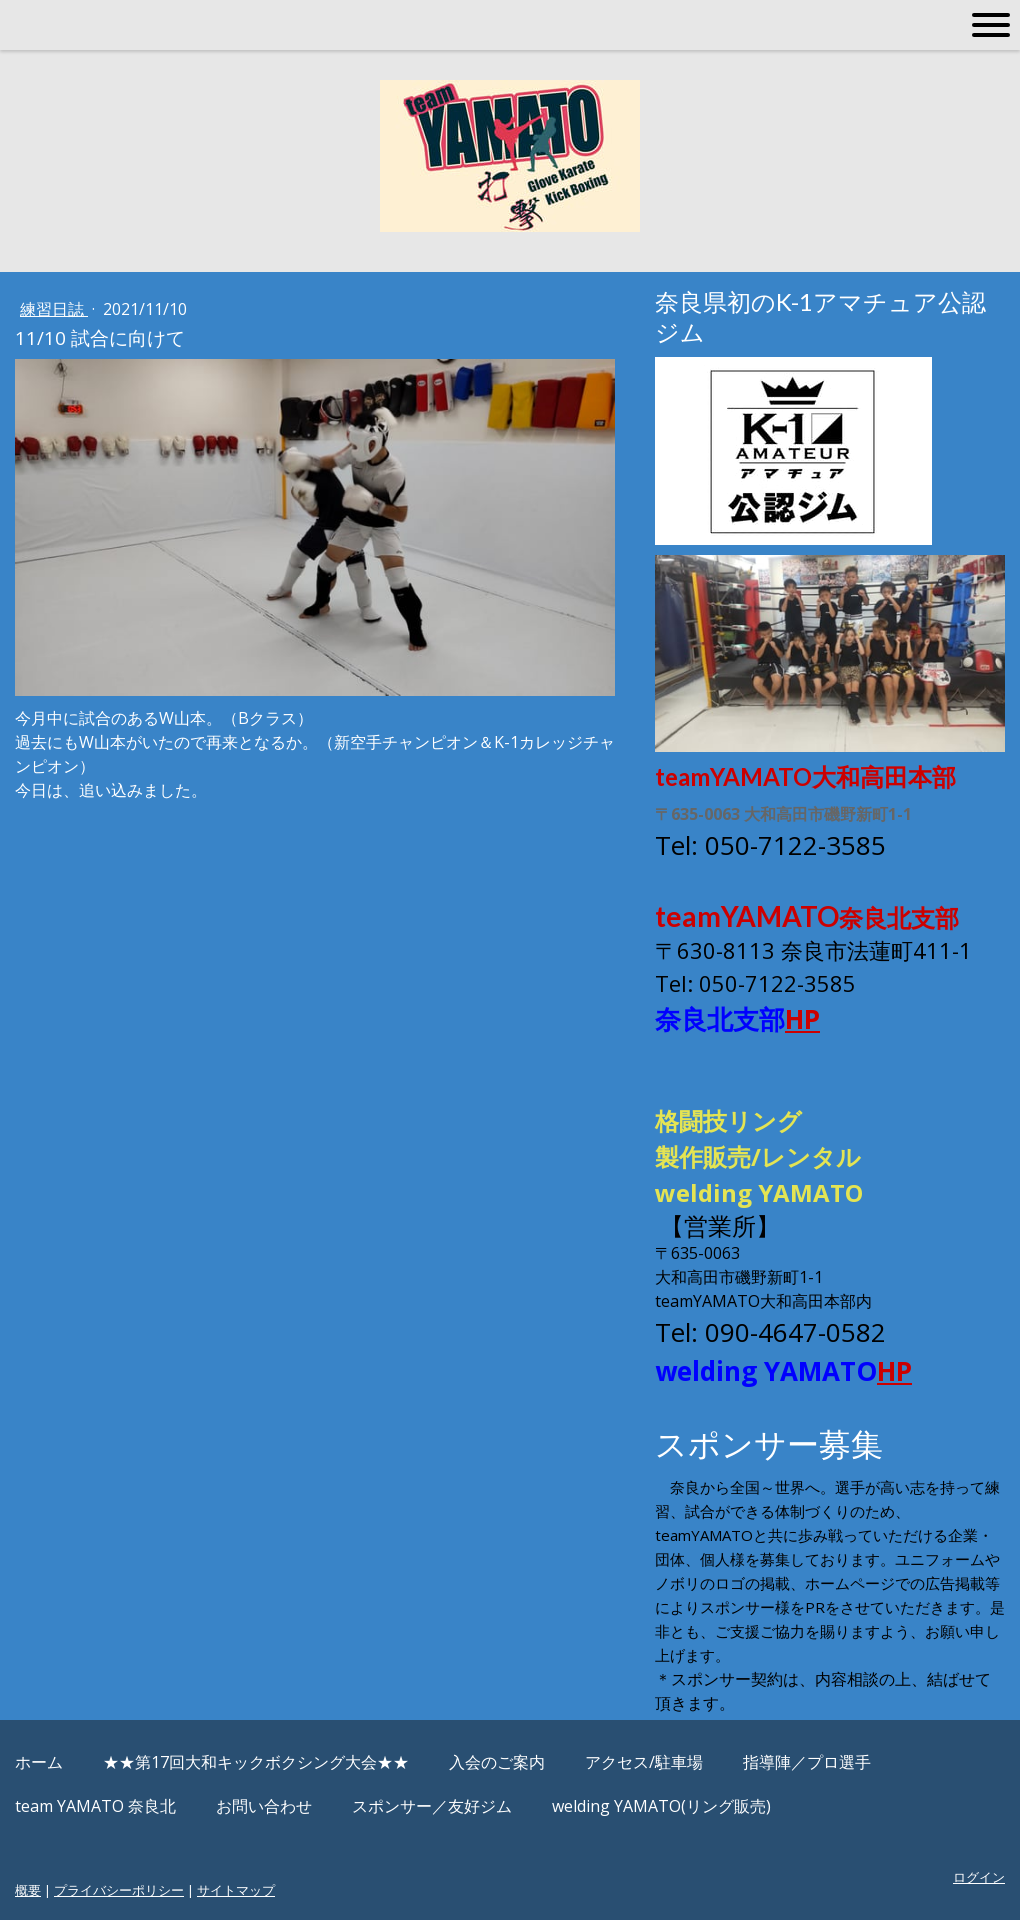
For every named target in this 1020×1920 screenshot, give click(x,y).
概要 (28, 1890)
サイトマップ (236, 1890)
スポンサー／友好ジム (432, 1806)
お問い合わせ (264, 1806)
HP (802, 1019)
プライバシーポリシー (119, 1890)
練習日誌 (54, 309)
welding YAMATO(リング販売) (661, 1806)
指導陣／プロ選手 (807, 1762)
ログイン (979, 1877)
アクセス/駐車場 (644, 1762)
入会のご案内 (497, 1762)
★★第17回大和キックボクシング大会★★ (256, 1762)
